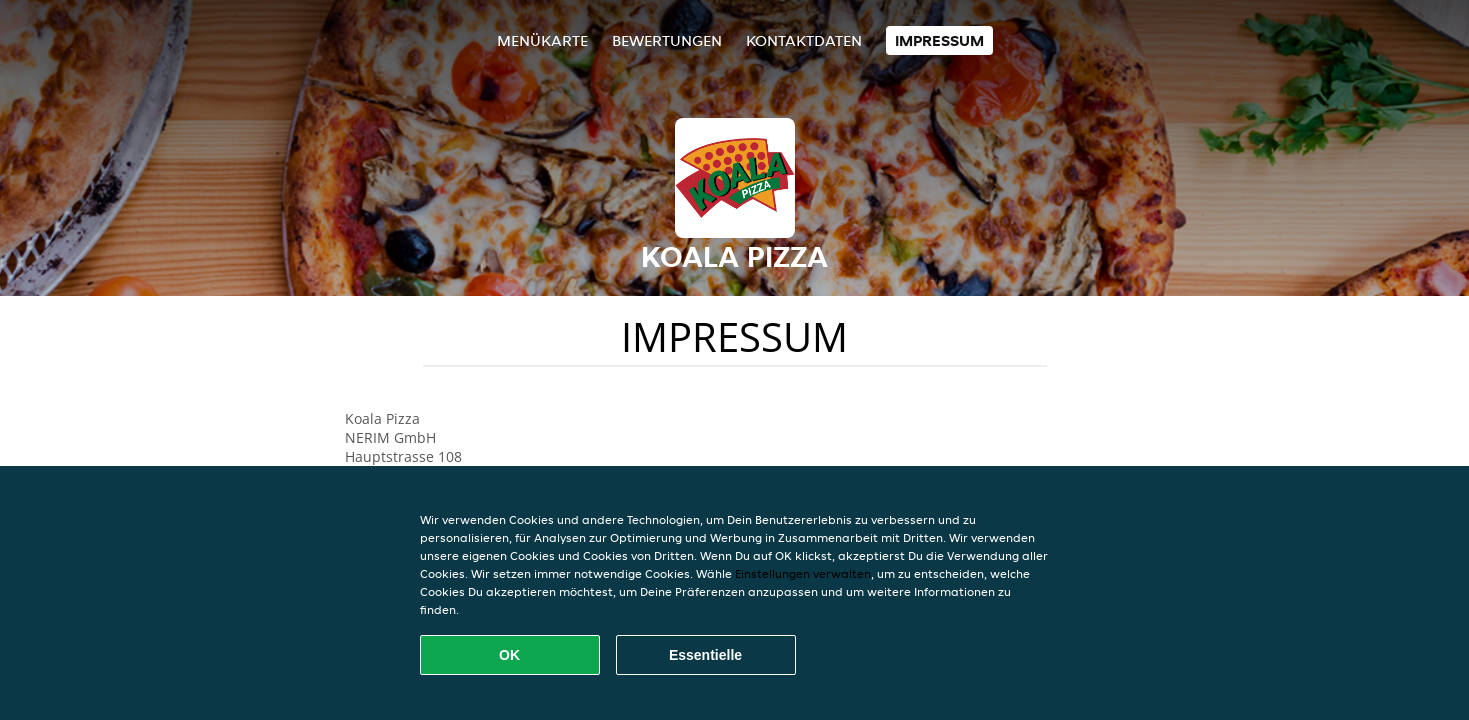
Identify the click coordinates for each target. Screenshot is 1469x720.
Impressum (939, 40)
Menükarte (542, 40)
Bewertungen (667, 40)
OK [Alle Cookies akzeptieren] (509, 655)
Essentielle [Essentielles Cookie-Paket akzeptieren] (705, 655)
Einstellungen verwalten (803, 573)
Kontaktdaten (804, 40)
